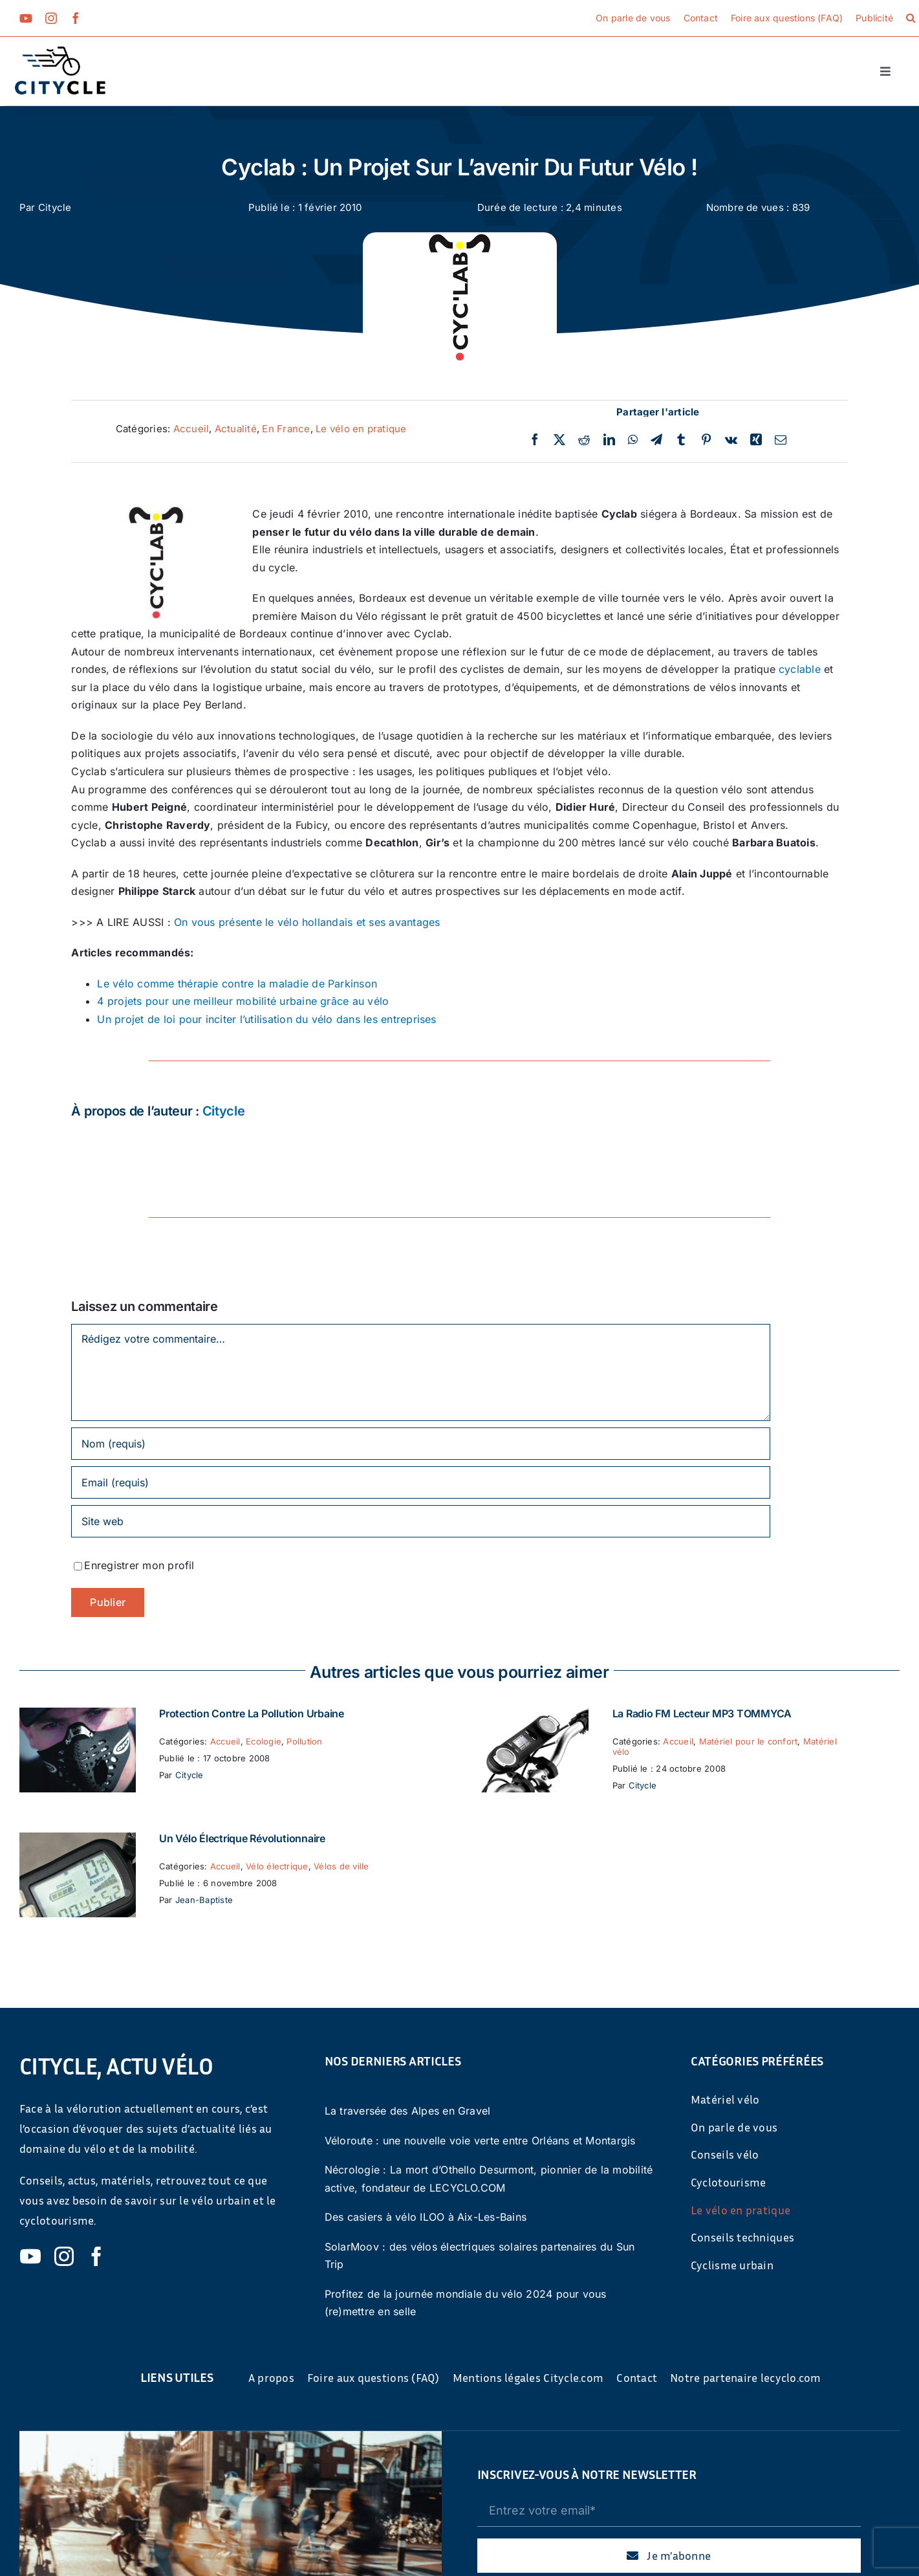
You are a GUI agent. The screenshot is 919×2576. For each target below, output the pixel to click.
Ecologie (263, 1741)
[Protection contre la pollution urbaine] (77, 1716)
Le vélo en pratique (361, 429)
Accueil (191, 429)
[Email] (780, 440)
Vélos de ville (341, 1866)
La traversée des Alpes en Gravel (408, 2110)
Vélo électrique (277, 1866)
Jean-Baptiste (204, 1900)
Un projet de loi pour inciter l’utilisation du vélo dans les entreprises (266, 1019)
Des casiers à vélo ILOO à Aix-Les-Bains (425, 2216)
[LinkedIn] (609, 440)
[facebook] (75, 18)
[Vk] (731, 440)
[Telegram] (656, 440)
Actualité (236, 429)
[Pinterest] (706, 440)
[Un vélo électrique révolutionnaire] (77, 1840)
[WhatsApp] (633, 440)
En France (286, 429)
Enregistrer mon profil (139, 1565)
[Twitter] (559, 440)
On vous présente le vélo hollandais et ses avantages (307, 922)
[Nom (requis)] (420, 1443)
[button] (910, 18)
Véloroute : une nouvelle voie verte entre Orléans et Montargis (480, 2140)
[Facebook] (535, 440)
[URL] (420, 1521)
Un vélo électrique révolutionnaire (242, 1838)
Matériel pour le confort (748, 1741)
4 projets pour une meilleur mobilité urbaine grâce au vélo (243, 1001)
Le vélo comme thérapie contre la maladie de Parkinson (237, 983)
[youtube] (25, 18)
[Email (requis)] (420, 1482)
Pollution (304, 1741)
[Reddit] (584, 440)
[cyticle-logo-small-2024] (60, 51)
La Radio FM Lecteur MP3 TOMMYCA (702, 1713)
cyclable (800, 669)
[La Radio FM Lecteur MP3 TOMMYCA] (530, 1716)
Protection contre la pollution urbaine (251, 1713)
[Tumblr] (681, 440)
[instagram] (51, 18)
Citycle (55, 207)
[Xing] (756, 440)
